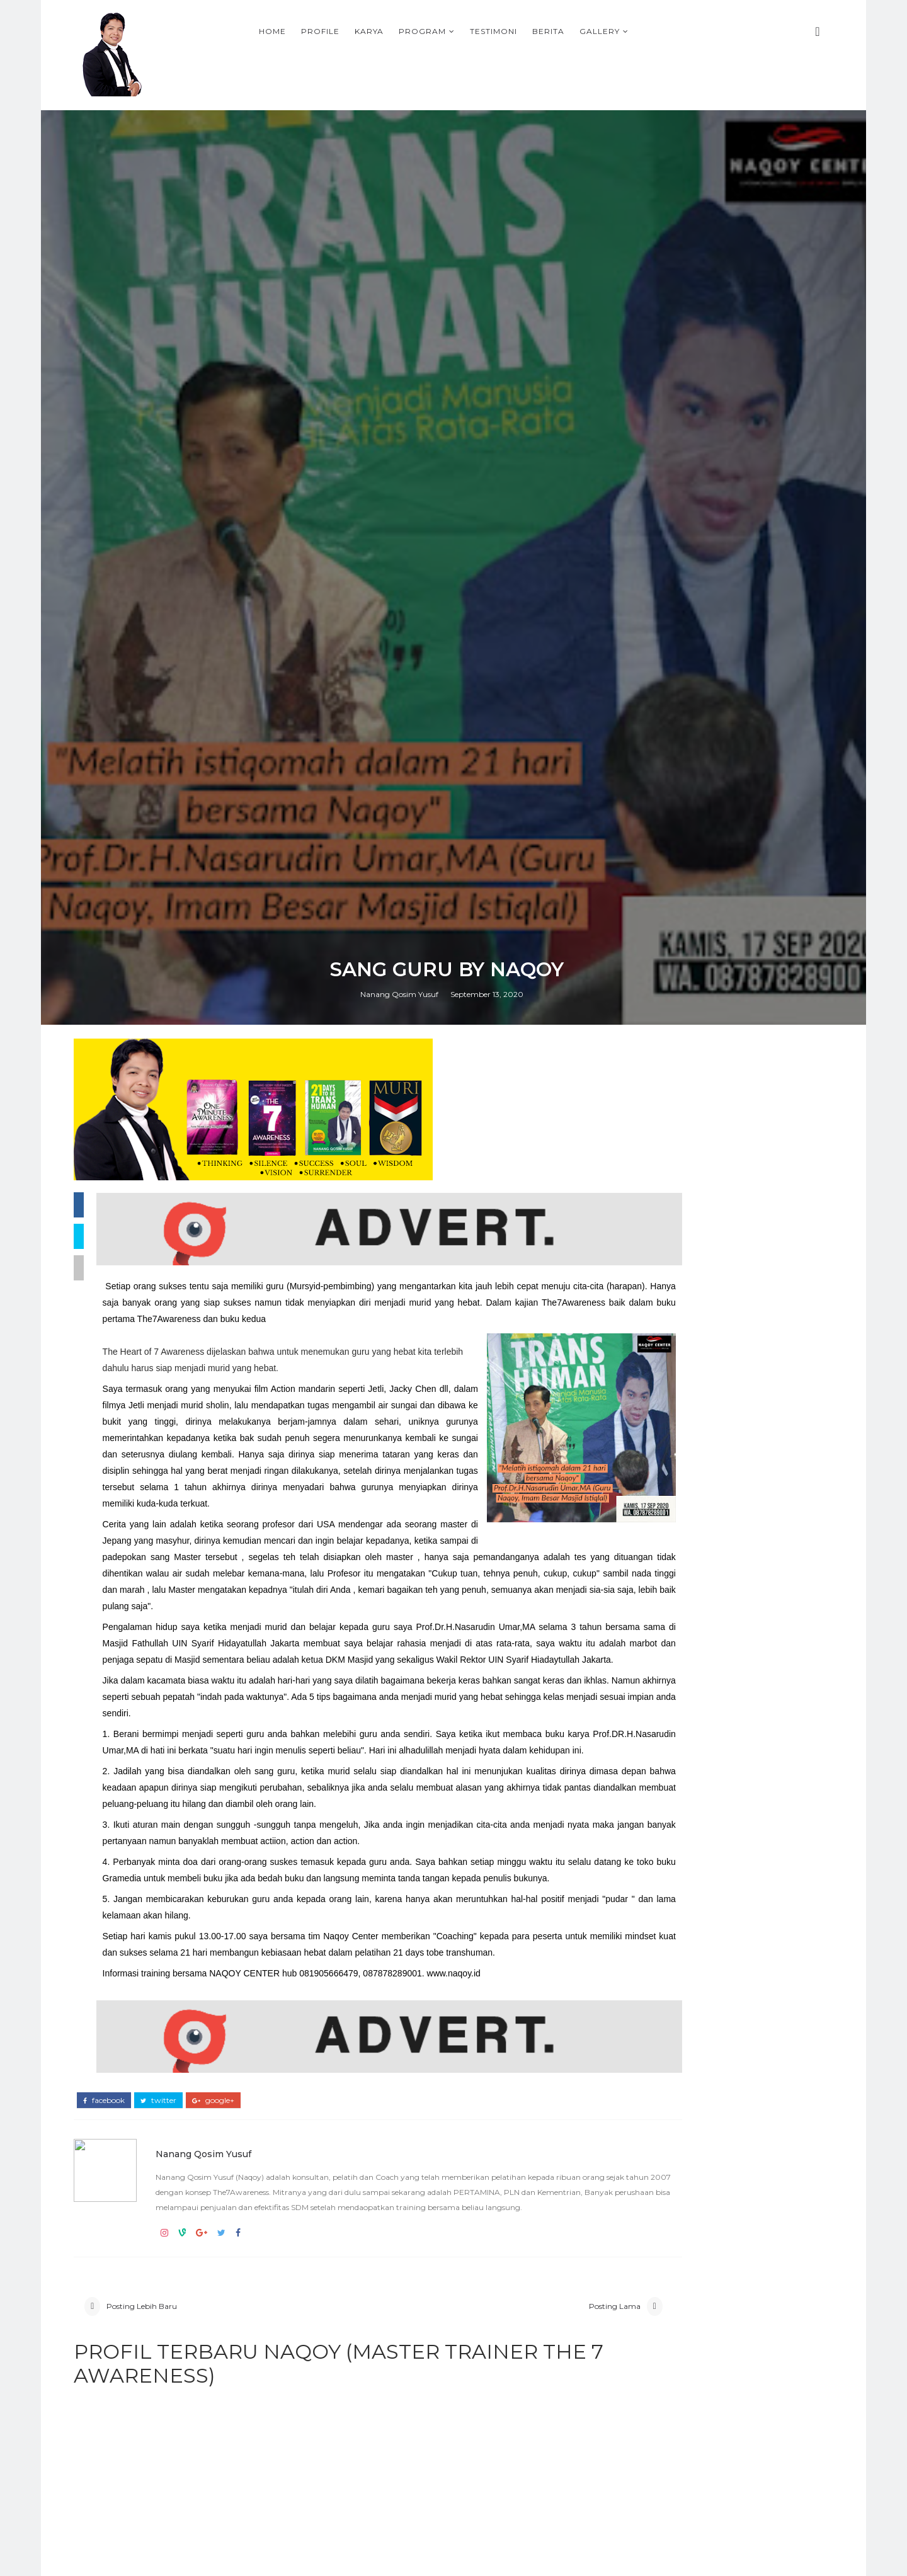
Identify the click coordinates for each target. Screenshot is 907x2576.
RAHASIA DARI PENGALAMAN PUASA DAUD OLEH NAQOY (733, 2227)
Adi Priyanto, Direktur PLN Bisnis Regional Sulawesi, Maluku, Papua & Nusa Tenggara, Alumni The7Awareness (711, 2003)
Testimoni (604, 28)
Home (383, 28)
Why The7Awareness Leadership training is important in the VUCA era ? (715, 1840)
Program (533, 28)
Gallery (710, 28)
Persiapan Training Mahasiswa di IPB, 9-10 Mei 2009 (736, 2499)
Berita (659, 28)
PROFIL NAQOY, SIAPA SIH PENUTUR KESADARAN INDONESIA (741, 2386)
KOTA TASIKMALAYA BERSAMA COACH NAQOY (710, 1861)
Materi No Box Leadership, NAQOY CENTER (730, 2115)
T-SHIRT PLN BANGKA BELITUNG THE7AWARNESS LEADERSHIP (697, 1904)
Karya (479, 28)
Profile (431, 28)
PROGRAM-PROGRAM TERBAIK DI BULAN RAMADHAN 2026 (701, 1882)
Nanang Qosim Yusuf (406, 1614)
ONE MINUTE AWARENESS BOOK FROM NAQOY (714, 1819)
